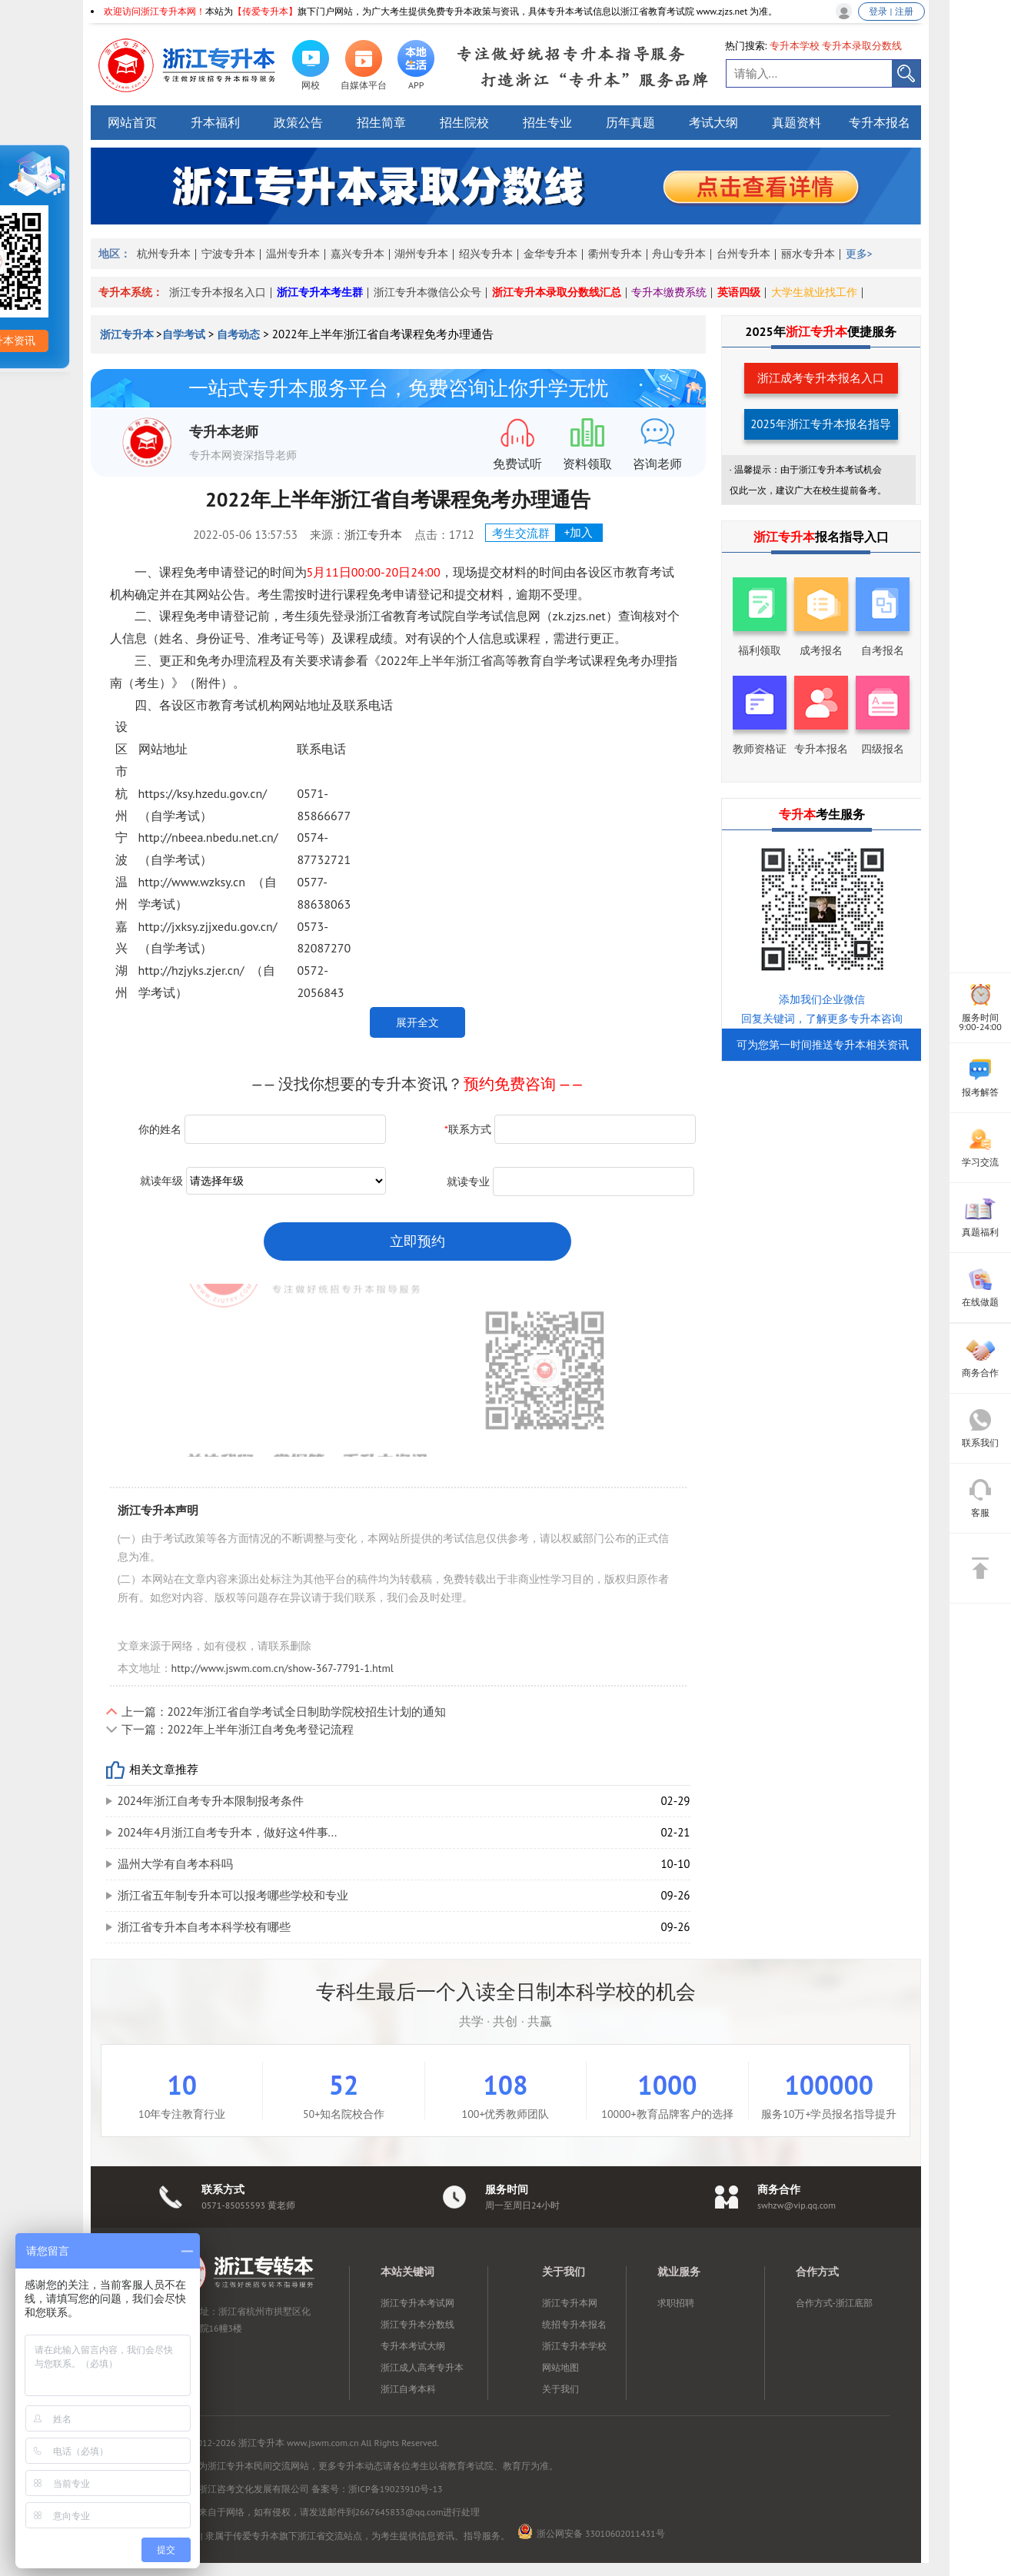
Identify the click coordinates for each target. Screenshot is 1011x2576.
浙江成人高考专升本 (422, 2367)
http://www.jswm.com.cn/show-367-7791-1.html (282, 1668)
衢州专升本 (615, 254)
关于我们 (560, 2389)
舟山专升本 (679, 254)
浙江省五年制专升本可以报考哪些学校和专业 (233, 1895)
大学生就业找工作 (814, 292)
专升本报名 (879, 122)
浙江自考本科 (408, 2389)
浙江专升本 (128, 334)
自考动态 (238, 334)
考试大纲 (713, 122)
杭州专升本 (164, 254)
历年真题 (630, 122)
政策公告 (298, 122)
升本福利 (215, 122)
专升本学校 (795, 45)
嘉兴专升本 (357, 254)
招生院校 (464, 122)
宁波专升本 (228, 254)
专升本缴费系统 (669, 292)
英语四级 (738, 292)
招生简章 (381, 122)
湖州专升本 (421, 254)
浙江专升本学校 (574, 2346)
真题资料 (796, 122)
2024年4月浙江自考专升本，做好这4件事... (228, 1832)
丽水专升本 (808, 254)
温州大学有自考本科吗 (175, 1863)
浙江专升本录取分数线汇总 (556, 292)
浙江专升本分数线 (417, 2324)
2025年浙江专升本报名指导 (820, 424)
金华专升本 (550, 254)
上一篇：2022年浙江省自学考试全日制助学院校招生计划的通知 (284, 1711)
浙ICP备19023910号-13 (395, 2489)
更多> (859, 254)
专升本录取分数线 (862, 45)
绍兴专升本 (486, 254)
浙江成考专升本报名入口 (820, 378)
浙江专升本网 (569, 2302)
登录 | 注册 (891, 11)
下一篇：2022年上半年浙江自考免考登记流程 (237, 1729)
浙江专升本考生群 (320, 292)
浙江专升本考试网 (417, 2302)
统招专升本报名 (574, 2324)
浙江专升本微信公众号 (427, 292)
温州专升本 (293, 254)
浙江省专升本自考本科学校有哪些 (204, 1927)
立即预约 (417, 1241)
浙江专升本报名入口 (217, 292)
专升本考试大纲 (413, 2346)
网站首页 (132, 122)
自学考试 (183, 334)
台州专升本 (743, 254)
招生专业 (547, 122)
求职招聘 (675, 2302)
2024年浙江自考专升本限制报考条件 (211, 1800)
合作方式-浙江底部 (834, 2302)
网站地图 (560, 2367)
